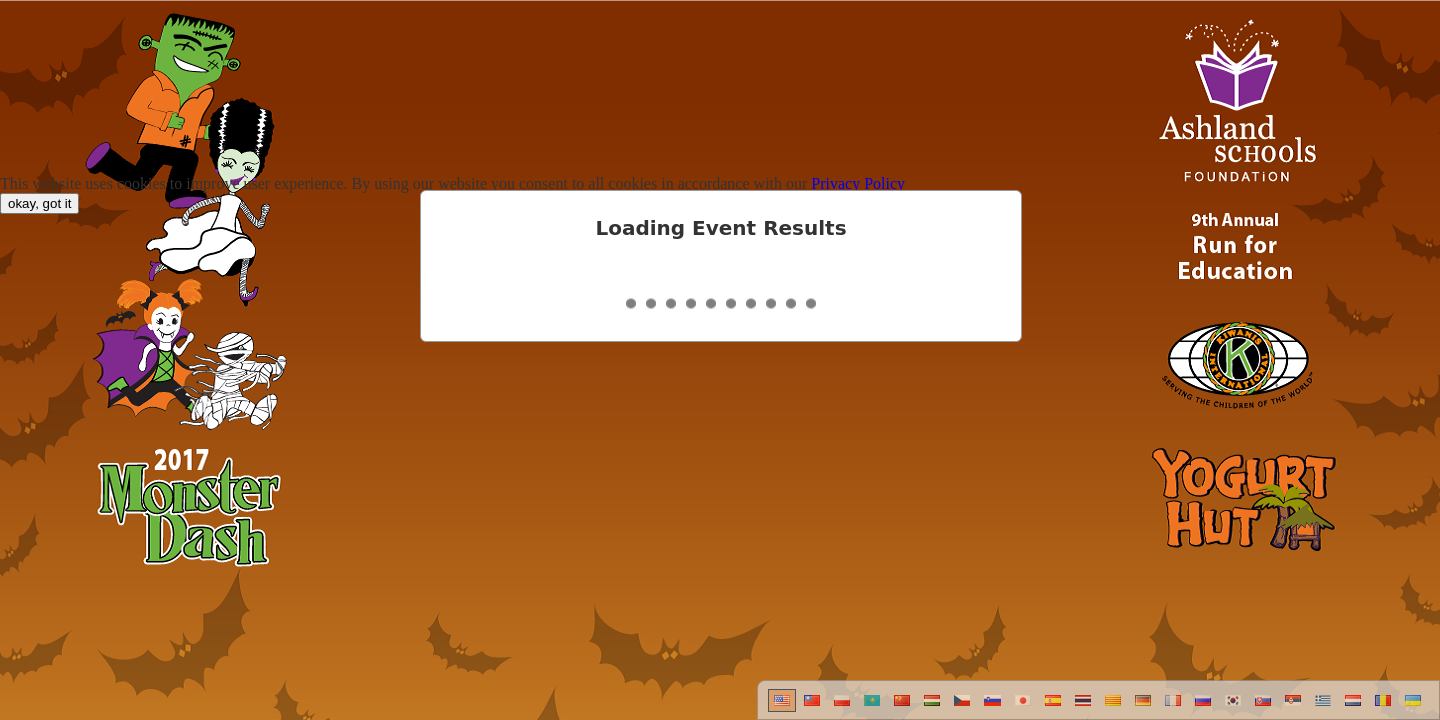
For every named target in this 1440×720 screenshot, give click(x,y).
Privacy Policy (858, 183)
